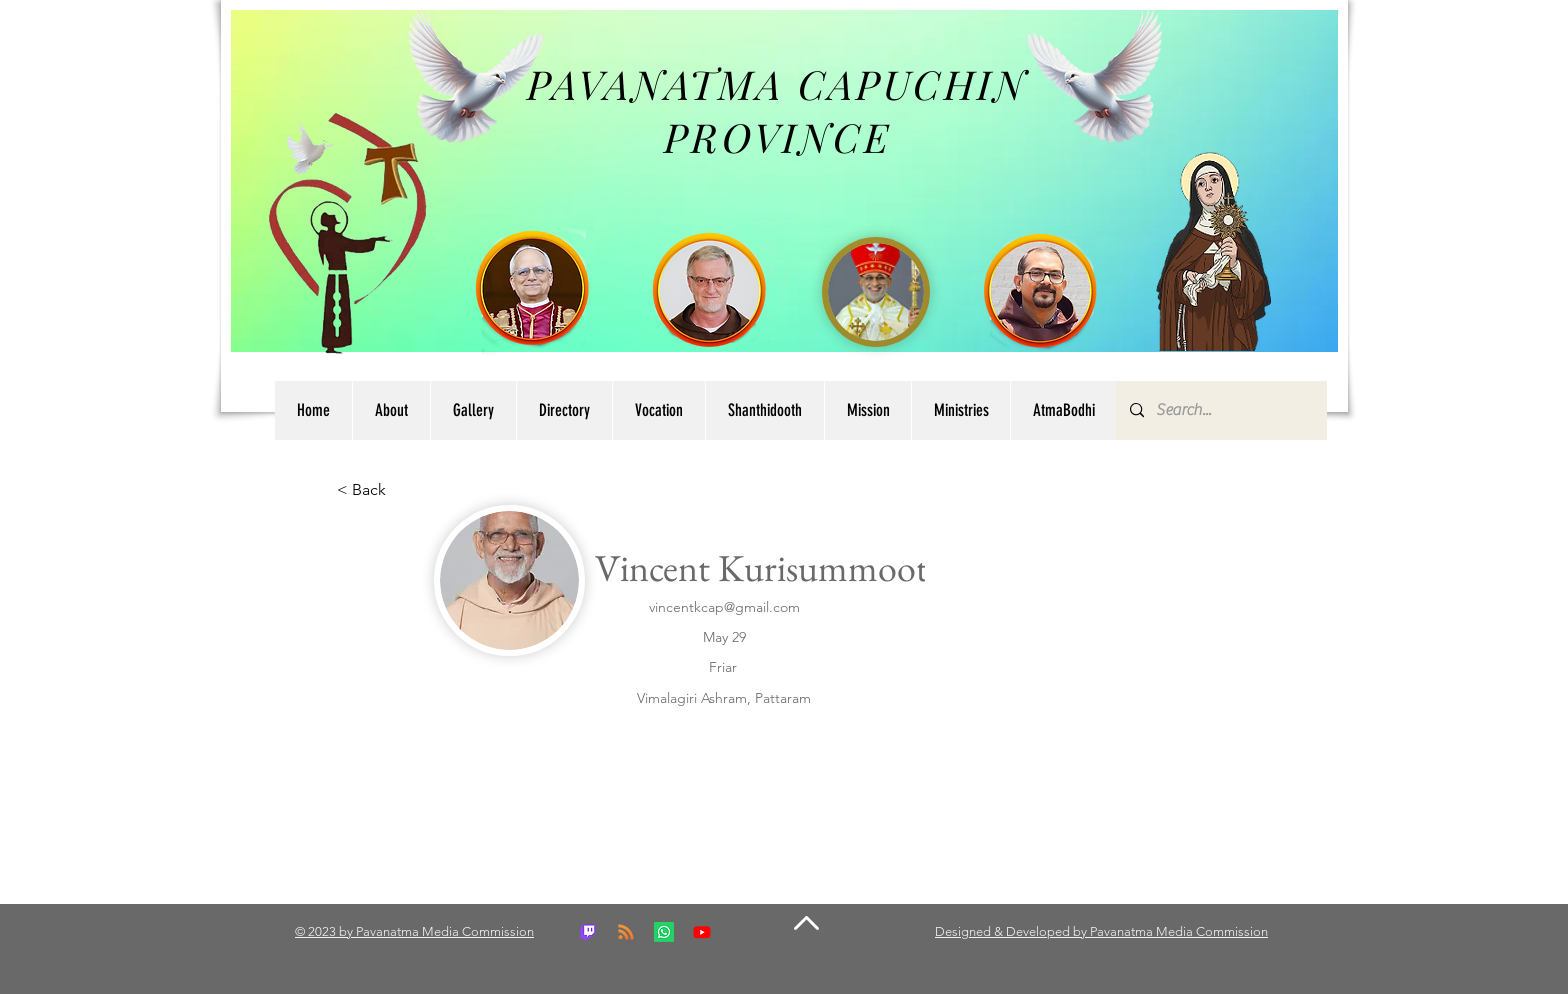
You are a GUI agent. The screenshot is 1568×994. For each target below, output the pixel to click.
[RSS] (626, 932)
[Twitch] (588, 932)
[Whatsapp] (664, 932)
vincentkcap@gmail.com (724, 607)
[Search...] (1220, 410)
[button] (564, 410)
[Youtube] (702, 932)
